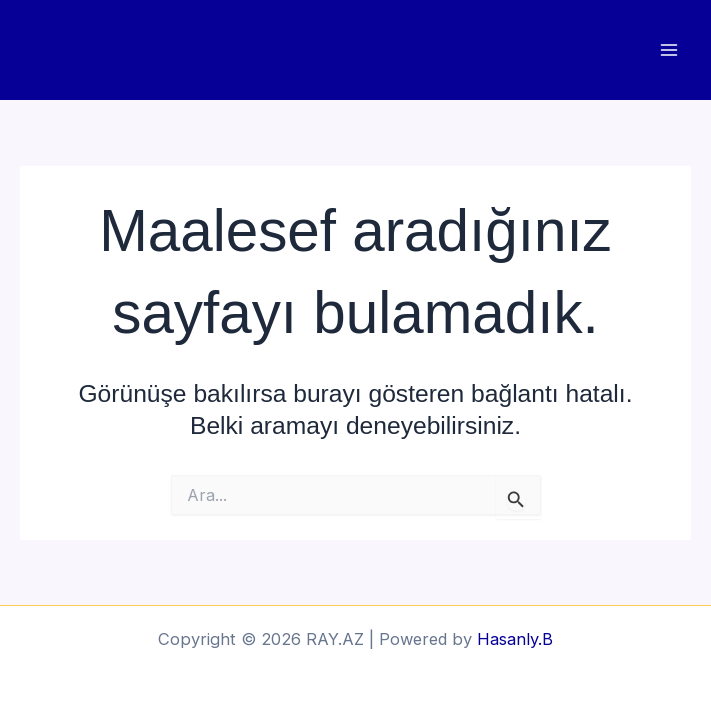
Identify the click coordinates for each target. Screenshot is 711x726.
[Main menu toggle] (668, 50)
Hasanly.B (515, 639)
